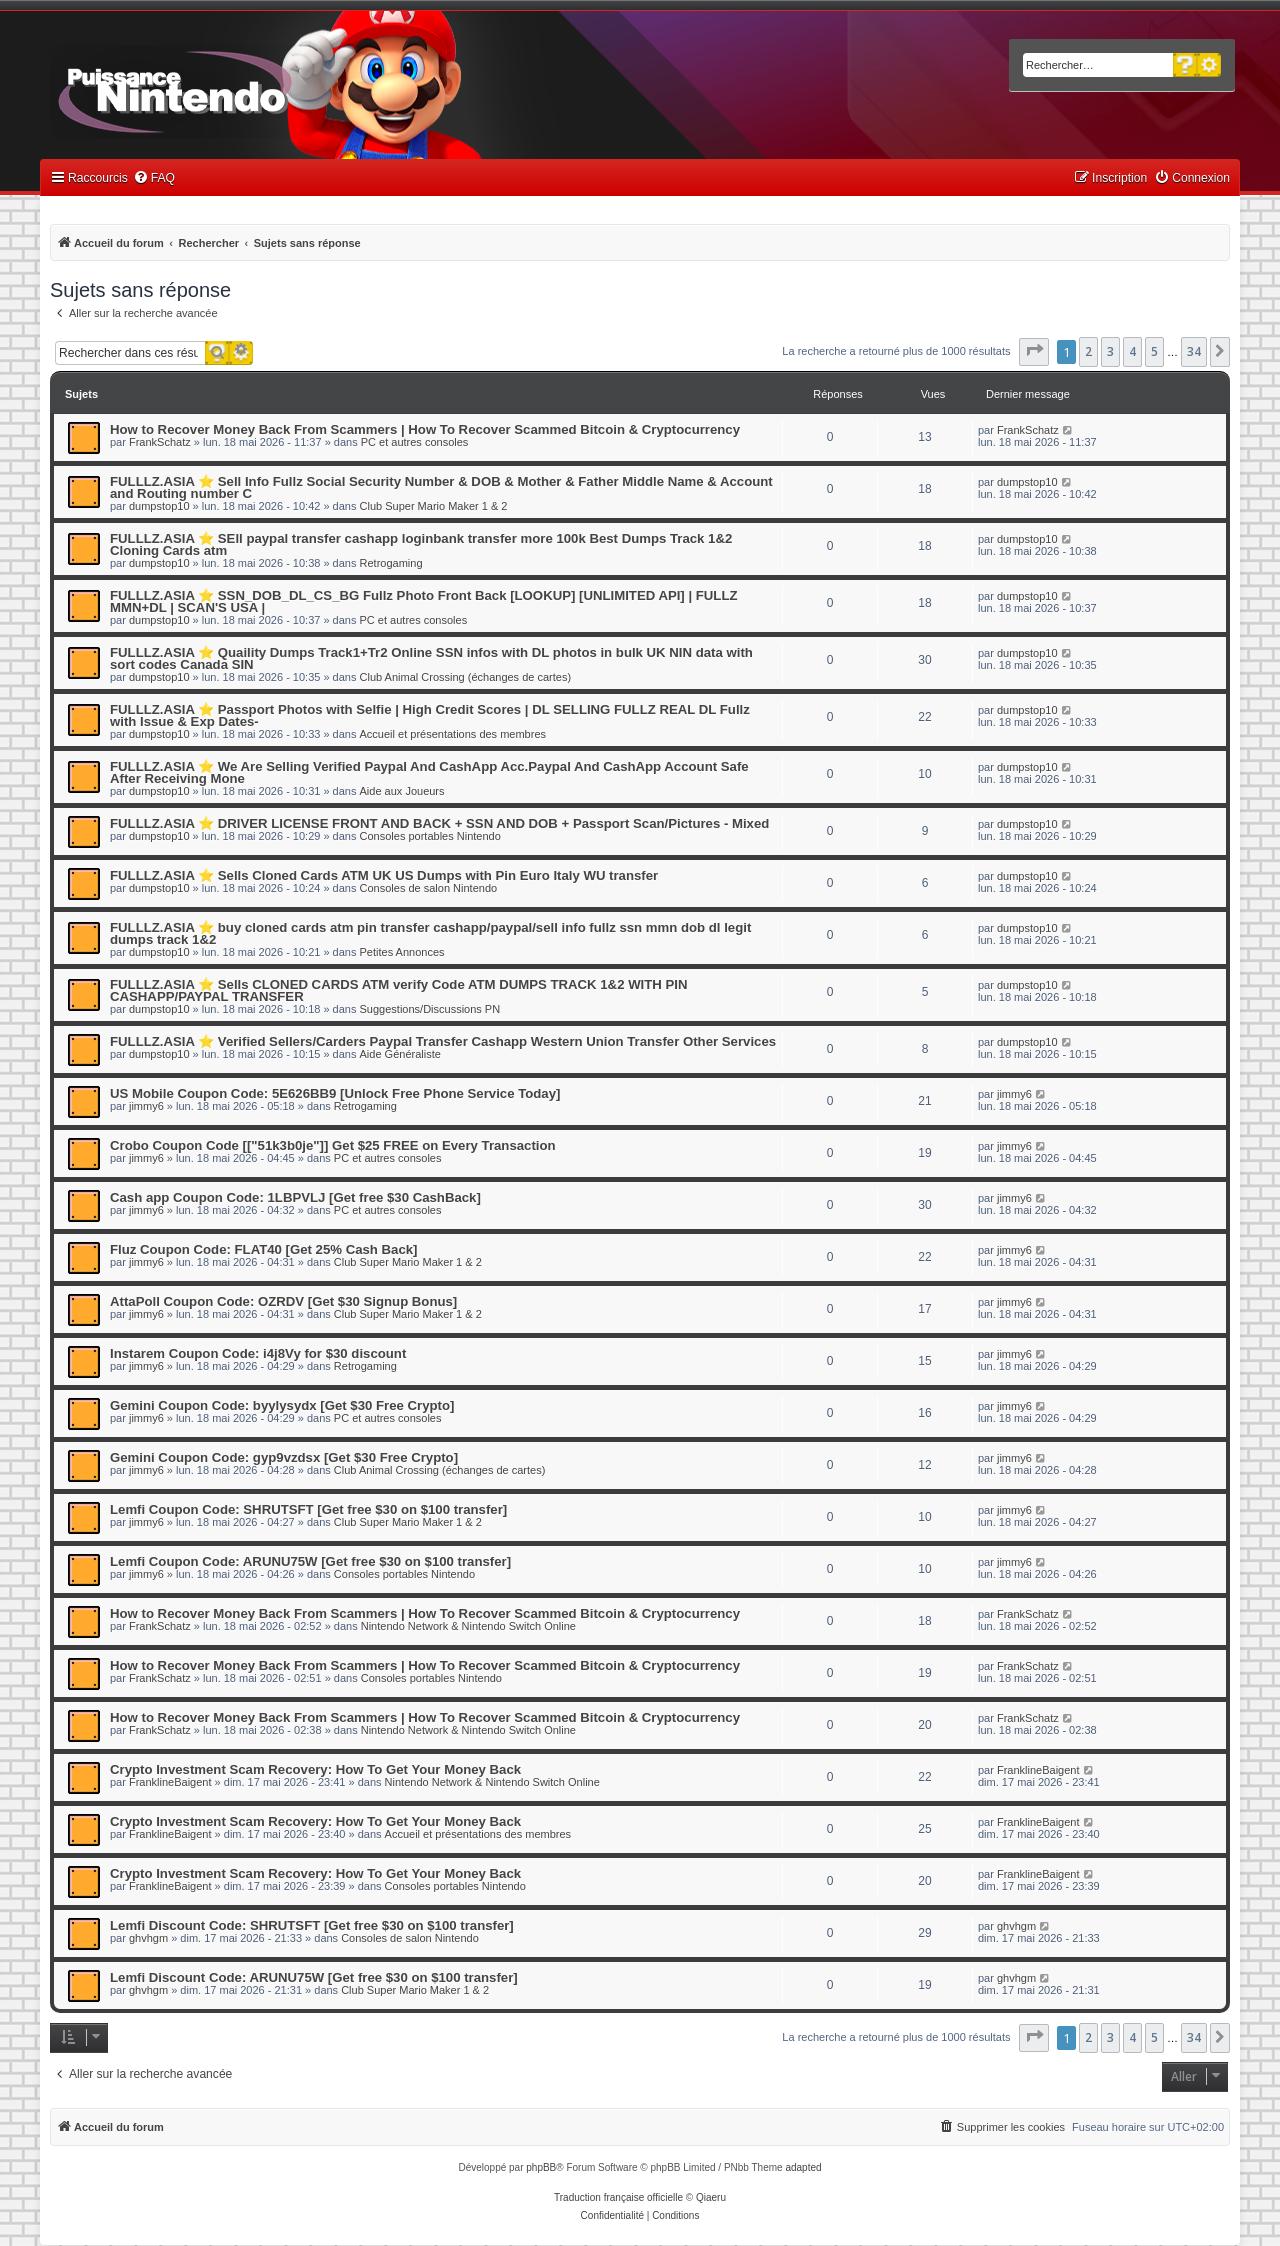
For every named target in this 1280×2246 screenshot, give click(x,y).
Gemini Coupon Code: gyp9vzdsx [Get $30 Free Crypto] (284, 1457)
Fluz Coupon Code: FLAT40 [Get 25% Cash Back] (264, 1249)
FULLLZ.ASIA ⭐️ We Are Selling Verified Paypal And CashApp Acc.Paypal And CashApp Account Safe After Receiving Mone (429, 772)
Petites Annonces (402, 952)
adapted (803, 2167)
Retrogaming (391, 563)
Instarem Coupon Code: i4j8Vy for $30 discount (258, 1353)
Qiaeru (711, 2197)
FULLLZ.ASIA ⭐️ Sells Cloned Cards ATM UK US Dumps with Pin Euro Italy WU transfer (384, 875)
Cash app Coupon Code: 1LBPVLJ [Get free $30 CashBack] (295, 1197)
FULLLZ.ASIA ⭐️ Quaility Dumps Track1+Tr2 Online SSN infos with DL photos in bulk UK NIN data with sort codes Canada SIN (431, 658)
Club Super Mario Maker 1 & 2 (434, 506)
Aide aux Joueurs (402, 791)
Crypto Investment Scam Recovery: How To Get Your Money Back (315, 1769)
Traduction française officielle (618, 2197)
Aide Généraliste (400, 1054)
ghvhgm (148, 1938)
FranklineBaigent (170, 1782)
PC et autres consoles (415, 442)
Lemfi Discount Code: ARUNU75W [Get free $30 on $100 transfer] (314, 1977)
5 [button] (1154, 351)
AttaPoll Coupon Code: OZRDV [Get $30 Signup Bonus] (283, 1301)
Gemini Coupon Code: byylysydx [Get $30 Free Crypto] (282, 1405)
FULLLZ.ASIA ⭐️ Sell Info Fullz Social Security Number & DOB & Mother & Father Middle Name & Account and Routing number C (441, 487)
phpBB (541, 2167)
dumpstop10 (159, 506)
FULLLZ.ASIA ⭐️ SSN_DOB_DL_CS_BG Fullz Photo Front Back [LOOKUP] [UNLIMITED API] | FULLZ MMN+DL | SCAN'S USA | (424, 601)
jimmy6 (146, 1106)
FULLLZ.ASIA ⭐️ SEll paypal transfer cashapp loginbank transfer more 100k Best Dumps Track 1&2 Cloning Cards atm (421, 544)
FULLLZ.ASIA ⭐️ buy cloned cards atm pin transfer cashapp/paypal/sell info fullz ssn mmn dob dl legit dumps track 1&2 (430, 933)
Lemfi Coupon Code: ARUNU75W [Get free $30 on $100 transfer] (310, 1561)
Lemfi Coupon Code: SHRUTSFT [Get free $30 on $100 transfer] (308, 1509)
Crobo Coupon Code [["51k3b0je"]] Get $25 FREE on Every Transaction (333, 1145)
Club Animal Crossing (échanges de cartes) (466, 677)
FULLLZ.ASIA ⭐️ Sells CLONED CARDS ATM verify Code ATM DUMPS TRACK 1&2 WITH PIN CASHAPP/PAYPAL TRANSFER (398, 990)
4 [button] (1132, 351)
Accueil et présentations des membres (453, 734)
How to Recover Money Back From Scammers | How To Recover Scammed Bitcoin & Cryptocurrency (425, 429)
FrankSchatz (160, 442)
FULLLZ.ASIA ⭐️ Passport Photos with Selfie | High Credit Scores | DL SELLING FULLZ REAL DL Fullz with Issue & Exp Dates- (430, 715)
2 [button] (1088, 351)
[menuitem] (154, 178)
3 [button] (1110, 351)
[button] (1034, 352)
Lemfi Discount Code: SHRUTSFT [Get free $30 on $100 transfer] (312, 1925)
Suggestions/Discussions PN (430, 1009)
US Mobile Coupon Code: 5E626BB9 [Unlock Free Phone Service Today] (335, 1093)
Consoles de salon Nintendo (429, 888)
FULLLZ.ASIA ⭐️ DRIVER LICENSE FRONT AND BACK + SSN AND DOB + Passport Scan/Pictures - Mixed (439, 823)
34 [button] (1194, 351)
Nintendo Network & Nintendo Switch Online (468, 1626)
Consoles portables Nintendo (430, 836)
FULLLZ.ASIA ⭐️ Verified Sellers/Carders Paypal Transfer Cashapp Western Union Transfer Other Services (443, 1041)
